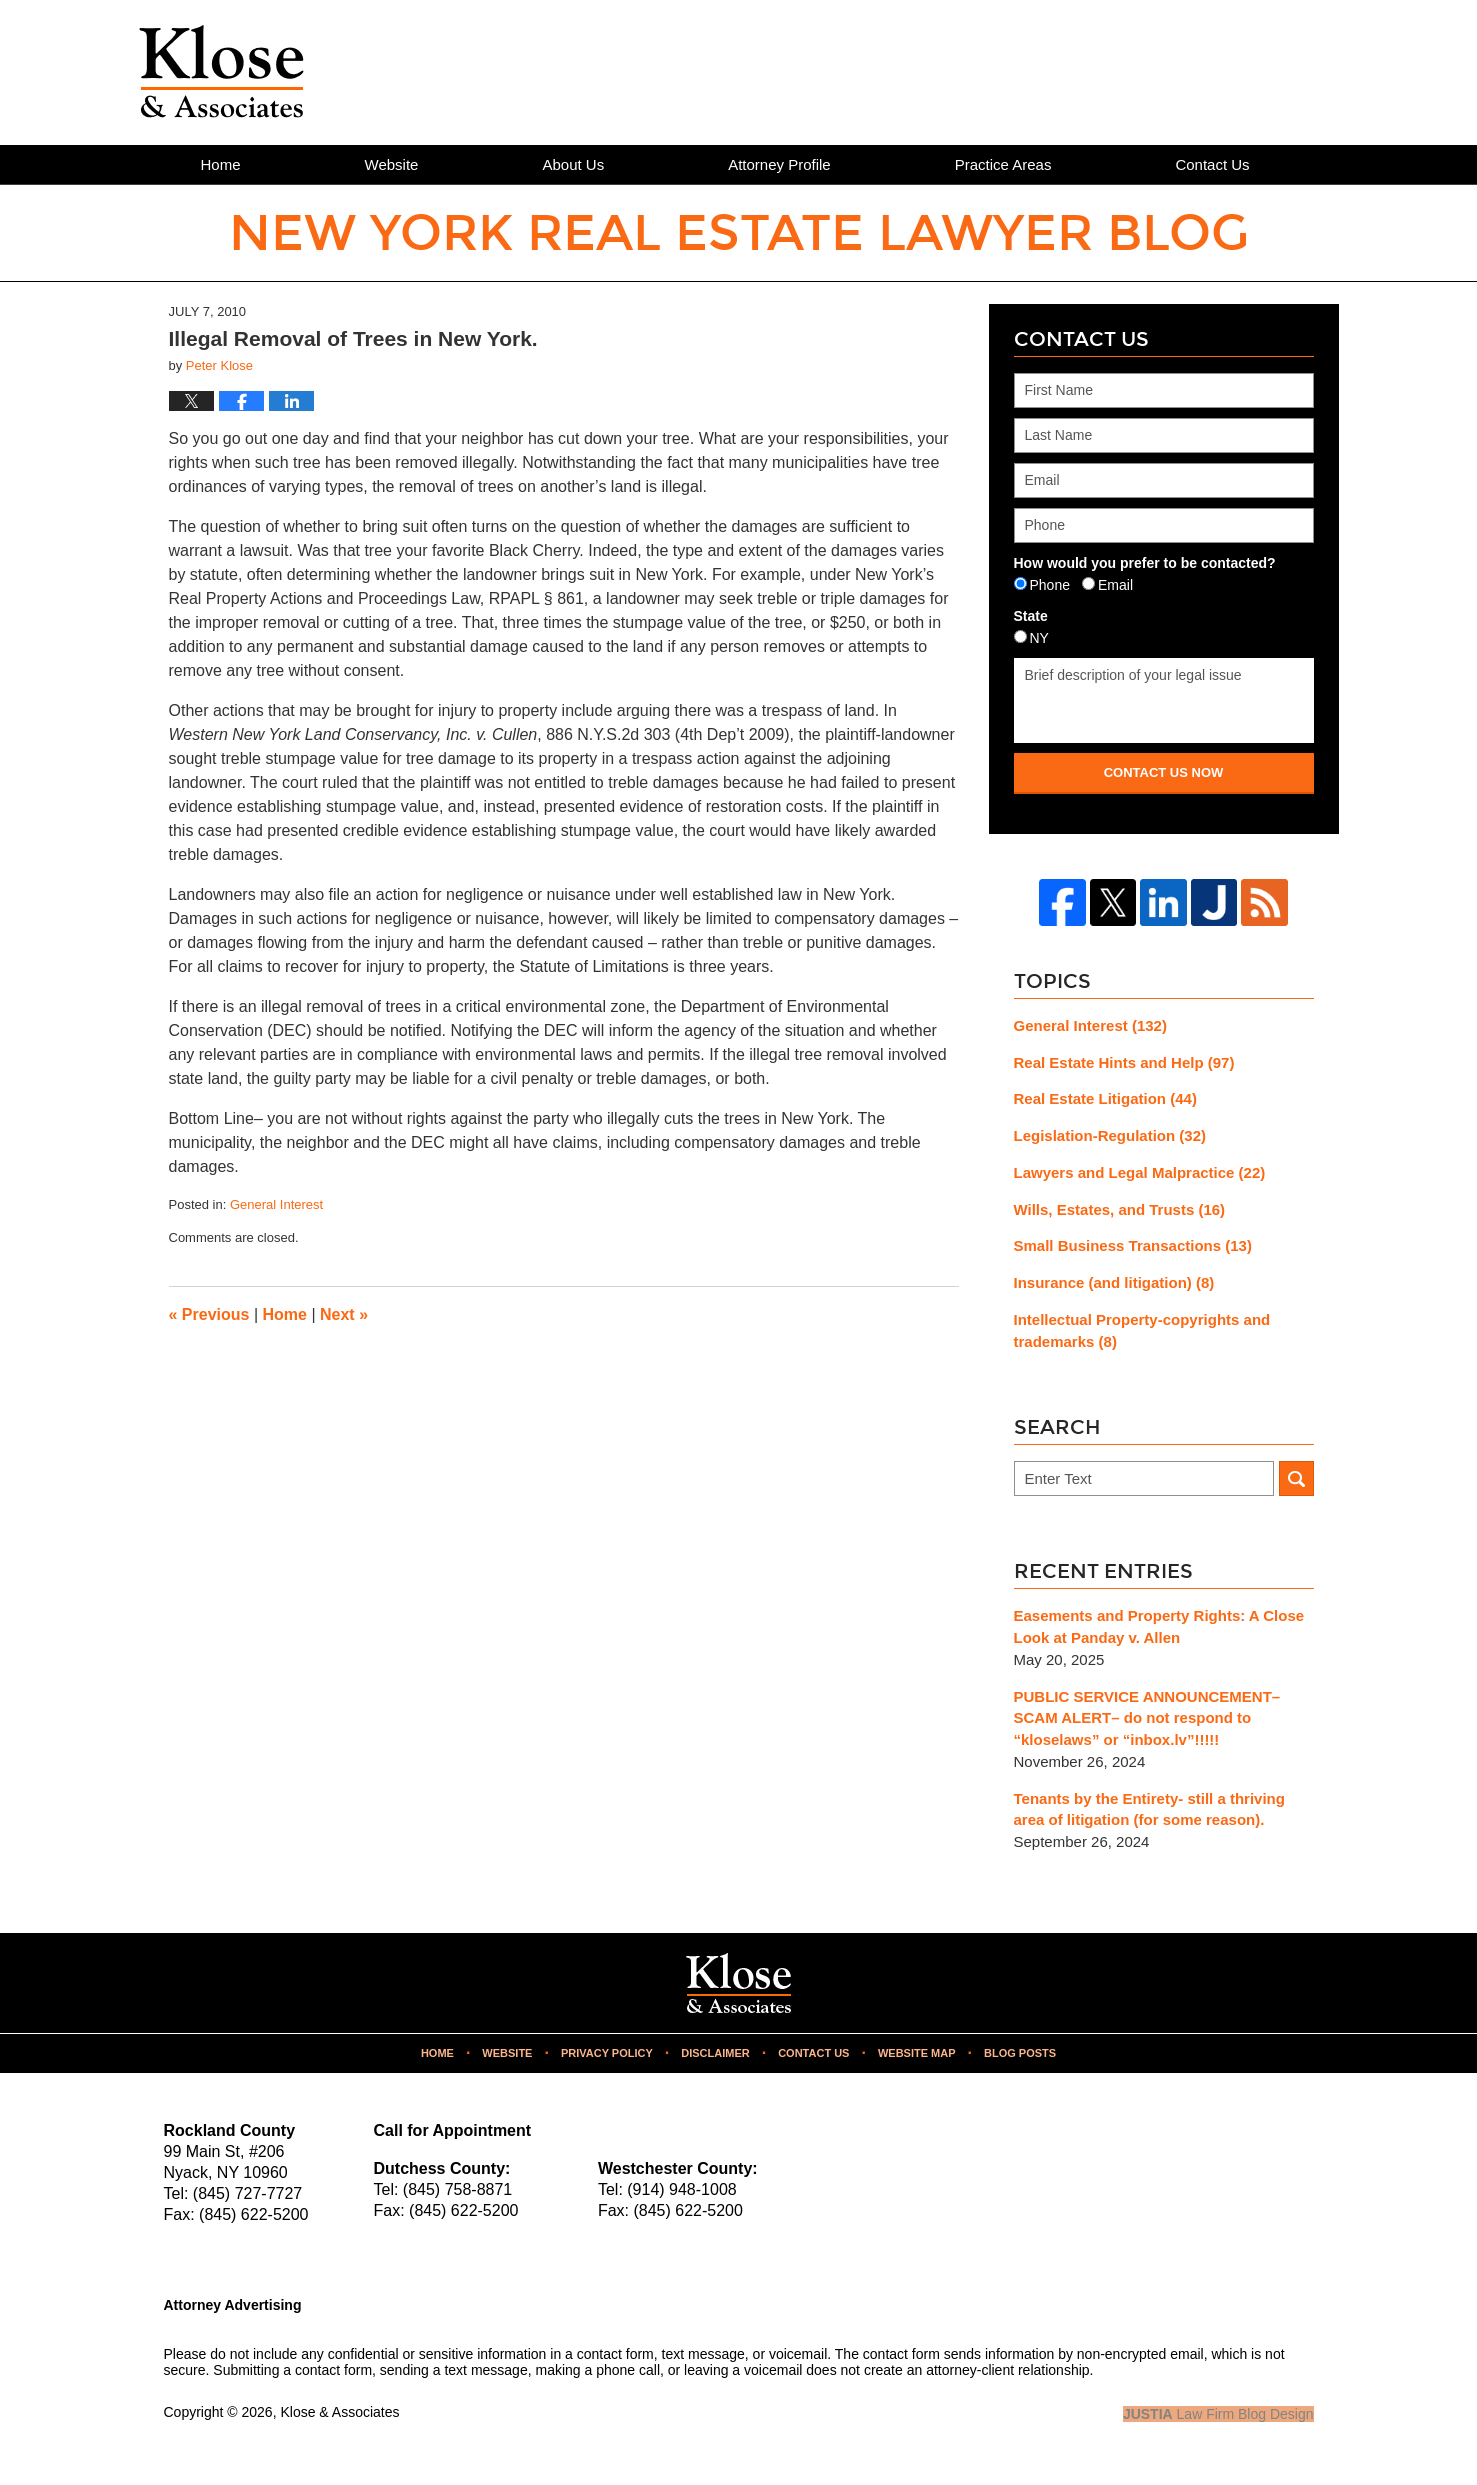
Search (1296, 1478)
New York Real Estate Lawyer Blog (221, 71)
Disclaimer (715, 2053)
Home (221, 164)
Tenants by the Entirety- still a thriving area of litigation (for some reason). (1149, 1809)
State (1031, 616)
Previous (209, 1314)
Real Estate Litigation (1105, 1098)
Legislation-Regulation (1110, 1135)
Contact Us (1212, 164)
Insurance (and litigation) (1114, 1282)
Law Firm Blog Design (1218, 2414)
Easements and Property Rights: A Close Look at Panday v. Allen (1159, 1626)
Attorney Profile (779, 164)
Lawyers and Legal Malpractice (1140, 1172)
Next (344, 1314)
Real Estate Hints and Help (1124, 1062)
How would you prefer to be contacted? (1145, 563)
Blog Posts (1020, 2053)
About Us (573, 164)
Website (392, 164)
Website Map (917, 2053)
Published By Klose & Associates (1205, 71)
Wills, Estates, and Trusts (1120, 1209)
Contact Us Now (1164, 772)
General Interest (276, 1204)
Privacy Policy (607, 2053)
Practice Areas (1003, 164)
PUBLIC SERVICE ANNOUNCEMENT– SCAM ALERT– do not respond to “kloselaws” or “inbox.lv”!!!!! (1147, 1718)
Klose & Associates (339, 2412)
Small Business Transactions (1133, 1245)
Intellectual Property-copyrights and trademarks (1142, 1330)
